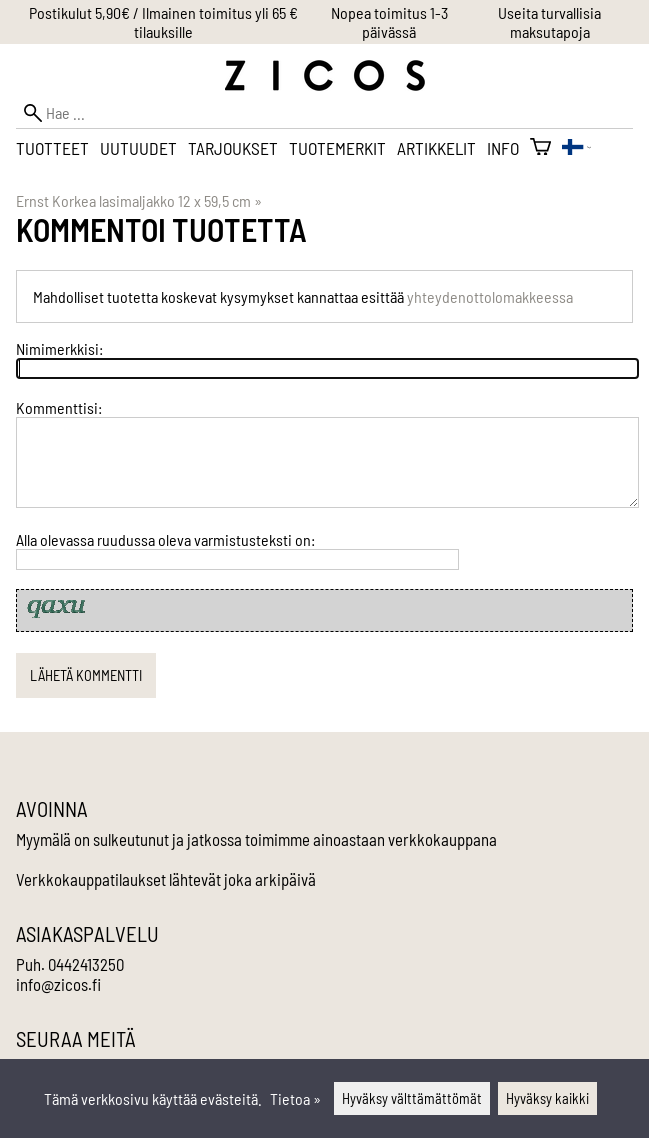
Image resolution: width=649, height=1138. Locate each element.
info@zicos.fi (58, 984)
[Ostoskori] (540, 148)
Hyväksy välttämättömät (412, 1098)
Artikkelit (436, 148)
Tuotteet (52, 148)
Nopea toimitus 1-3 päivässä (389, 22)
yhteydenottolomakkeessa (490, 296)
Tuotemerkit (337, 148)
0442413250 (86, 964)
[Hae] (324, 112)
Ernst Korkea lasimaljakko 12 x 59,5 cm (139, 200)
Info (503, 148)
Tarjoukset (233, 148)
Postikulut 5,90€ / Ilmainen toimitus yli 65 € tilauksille (163, 22)
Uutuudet (138, 148)
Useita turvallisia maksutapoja (549, 22)
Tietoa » (295, 1098)
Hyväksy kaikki (547, 1098)
